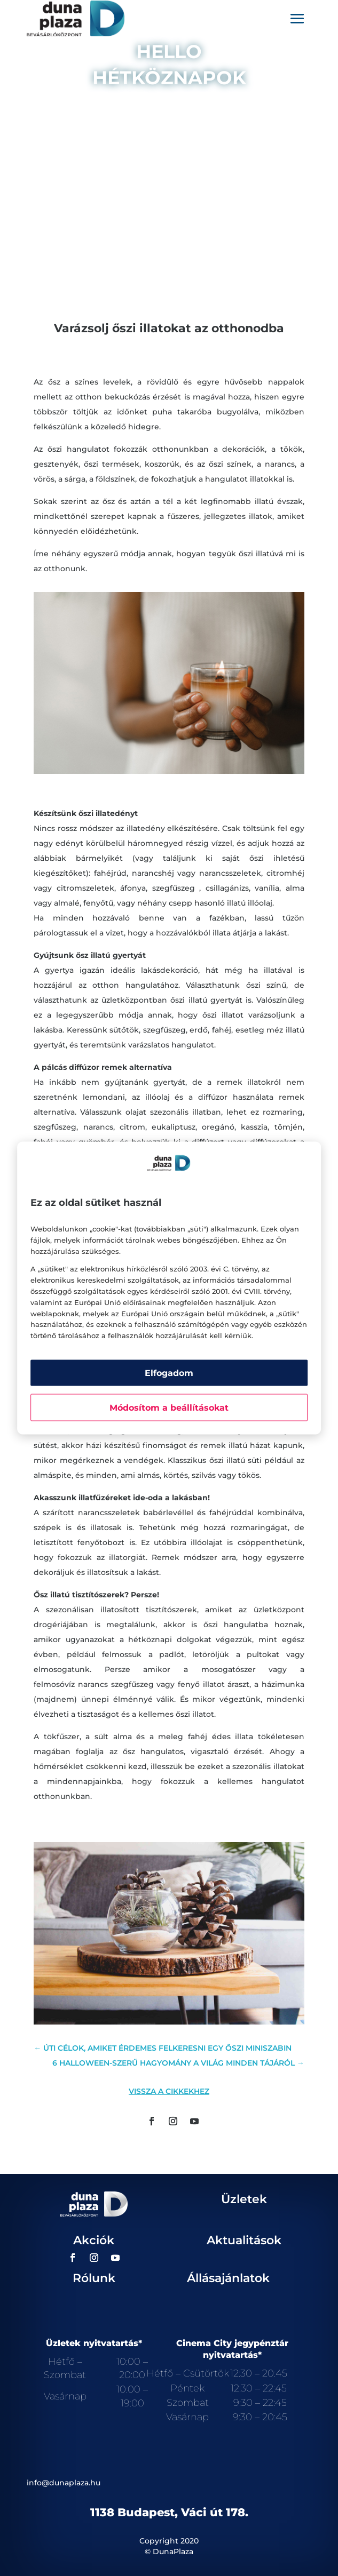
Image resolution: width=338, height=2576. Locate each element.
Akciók (93, 2240)
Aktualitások (244, 2240)
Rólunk (94, 2278)
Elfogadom (169, 1372)
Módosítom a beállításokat (169, 1407)
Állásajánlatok (228, 2278)
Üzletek (244, 2199)
